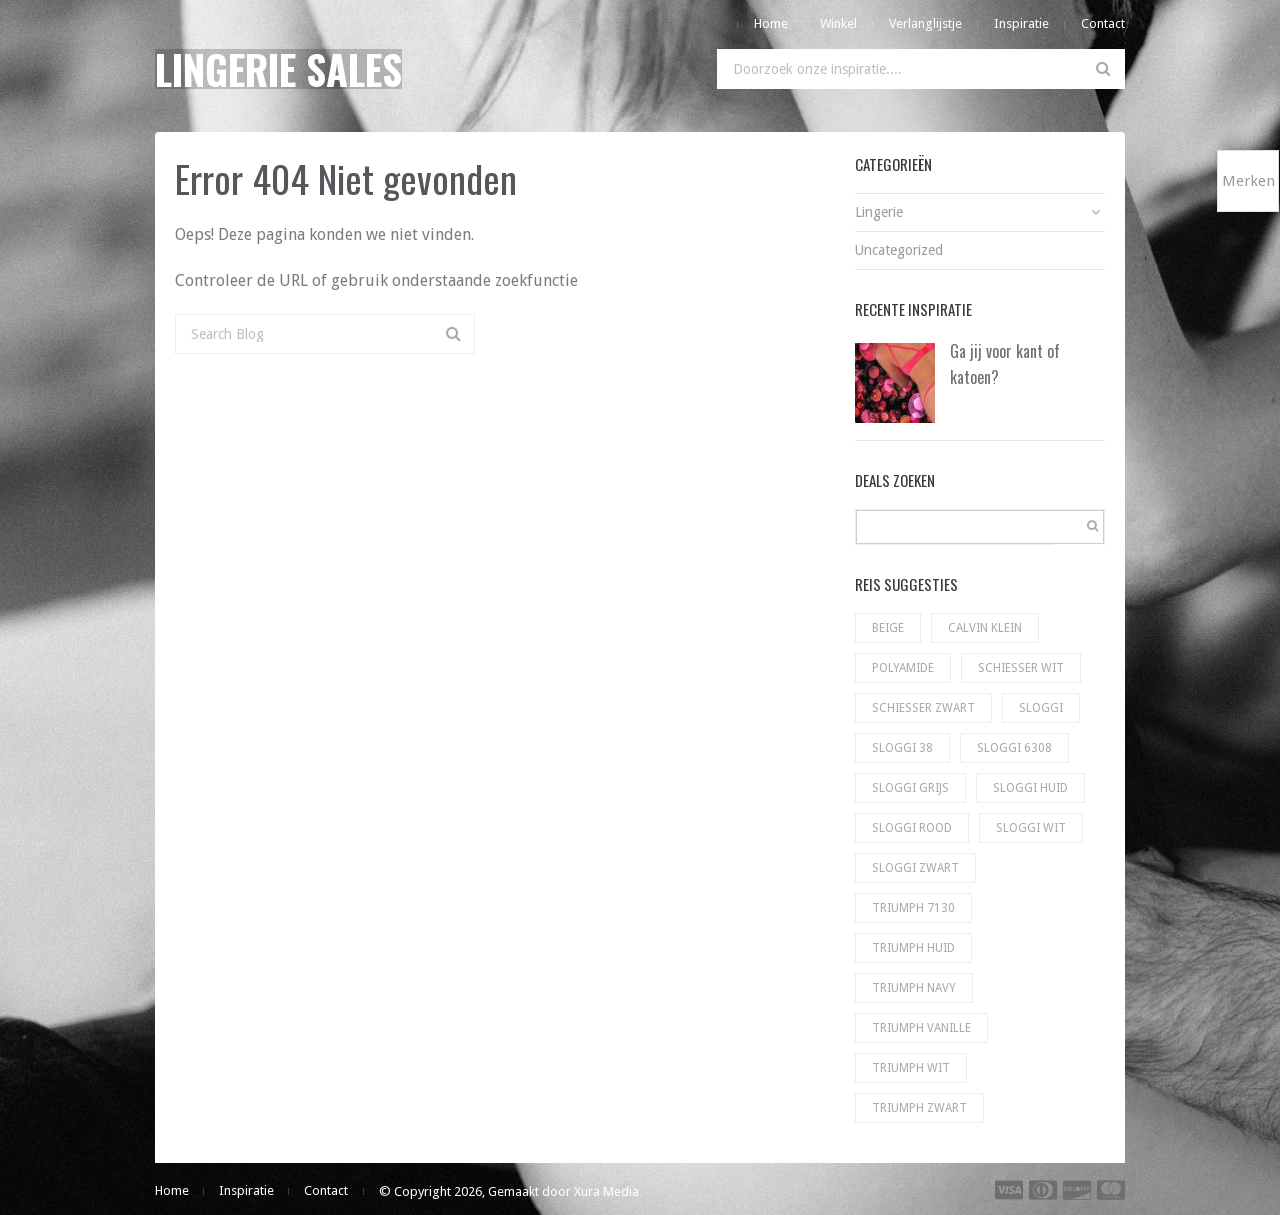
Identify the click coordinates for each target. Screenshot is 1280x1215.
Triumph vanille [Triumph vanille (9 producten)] (921, 1028)
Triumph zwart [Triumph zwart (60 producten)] (919, 1108)
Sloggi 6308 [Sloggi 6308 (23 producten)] (1014, 748)
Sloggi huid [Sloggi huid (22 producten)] (1030, 788)
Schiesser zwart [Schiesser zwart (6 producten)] (923, 708)
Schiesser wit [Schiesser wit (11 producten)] (1021, 668)
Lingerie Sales (278, 69)
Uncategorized (899, 250)
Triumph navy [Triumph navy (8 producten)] (914, 988)
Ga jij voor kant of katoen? (1005, 364)
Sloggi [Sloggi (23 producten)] (1041, 708)
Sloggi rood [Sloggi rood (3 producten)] (912, 828)
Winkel (838, 23)
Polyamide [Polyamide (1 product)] (903, 668)
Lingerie (879, 212)
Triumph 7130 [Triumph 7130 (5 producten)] (913, 908)
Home (771, 23)
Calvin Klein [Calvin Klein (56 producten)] (985, 628)
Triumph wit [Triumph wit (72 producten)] (911, 1068)
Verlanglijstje (925, 23)
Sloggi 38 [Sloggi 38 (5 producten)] (902, 748)
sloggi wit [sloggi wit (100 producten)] (1031, 828)
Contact (1103, 23)
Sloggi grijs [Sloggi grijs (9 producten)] (910, 788)
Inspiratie (1021, 23)
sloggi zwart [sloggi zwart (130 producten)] (915, 868)
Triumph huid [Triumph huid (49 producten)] (913, 948)
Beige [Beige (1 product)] (888, 628)
